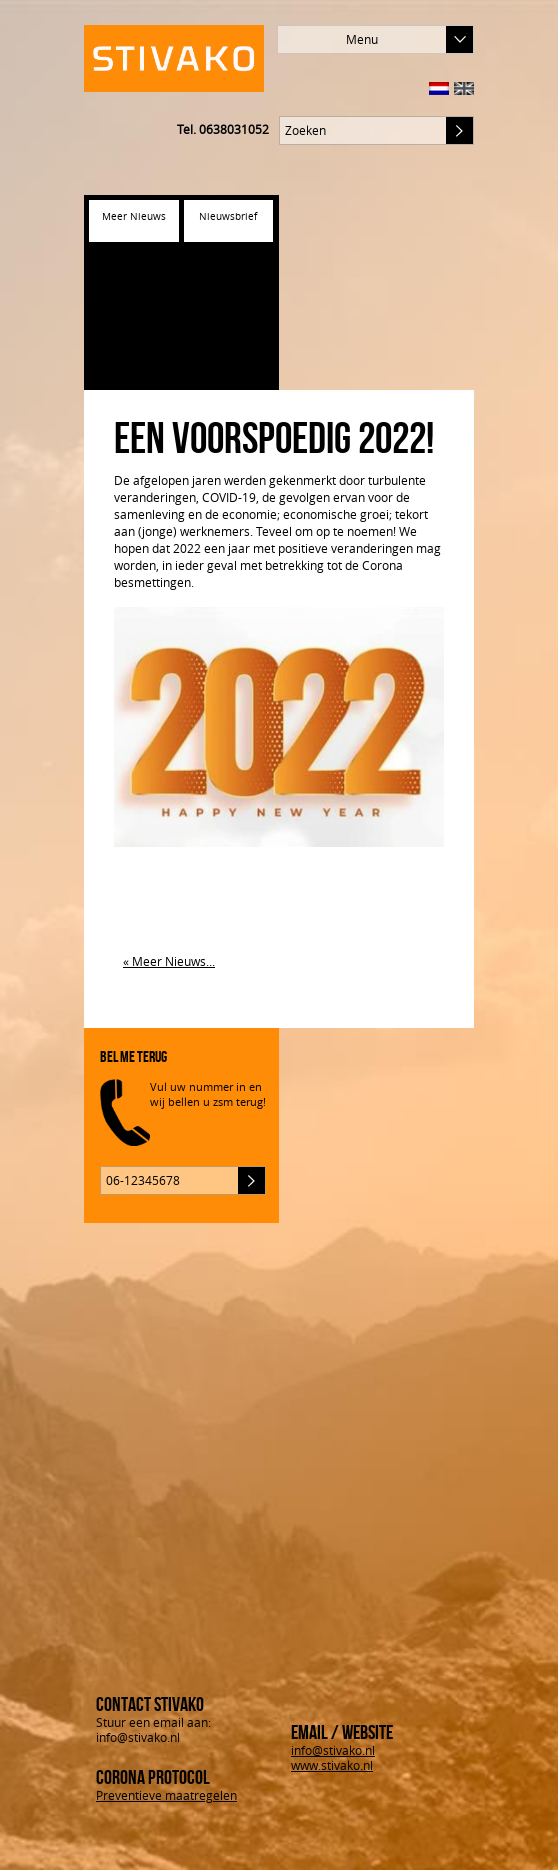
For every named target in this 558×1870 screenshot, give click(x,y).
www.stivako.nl (332, 1765)
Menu (409, 39)
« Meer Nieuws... (169, 961)
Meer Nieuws (134, 216)
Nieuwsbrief (228, 216)
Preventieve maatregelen (166, 1795)
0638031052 (234, 129)
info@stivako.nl (333, 1750)
